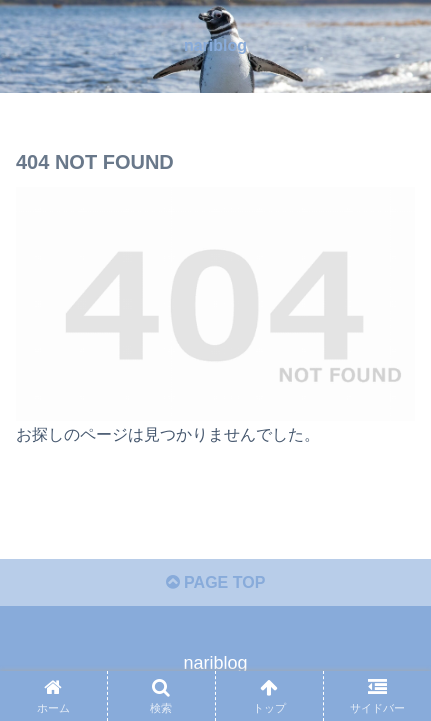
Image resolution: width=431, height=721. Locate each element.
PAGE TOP (216, 582)
